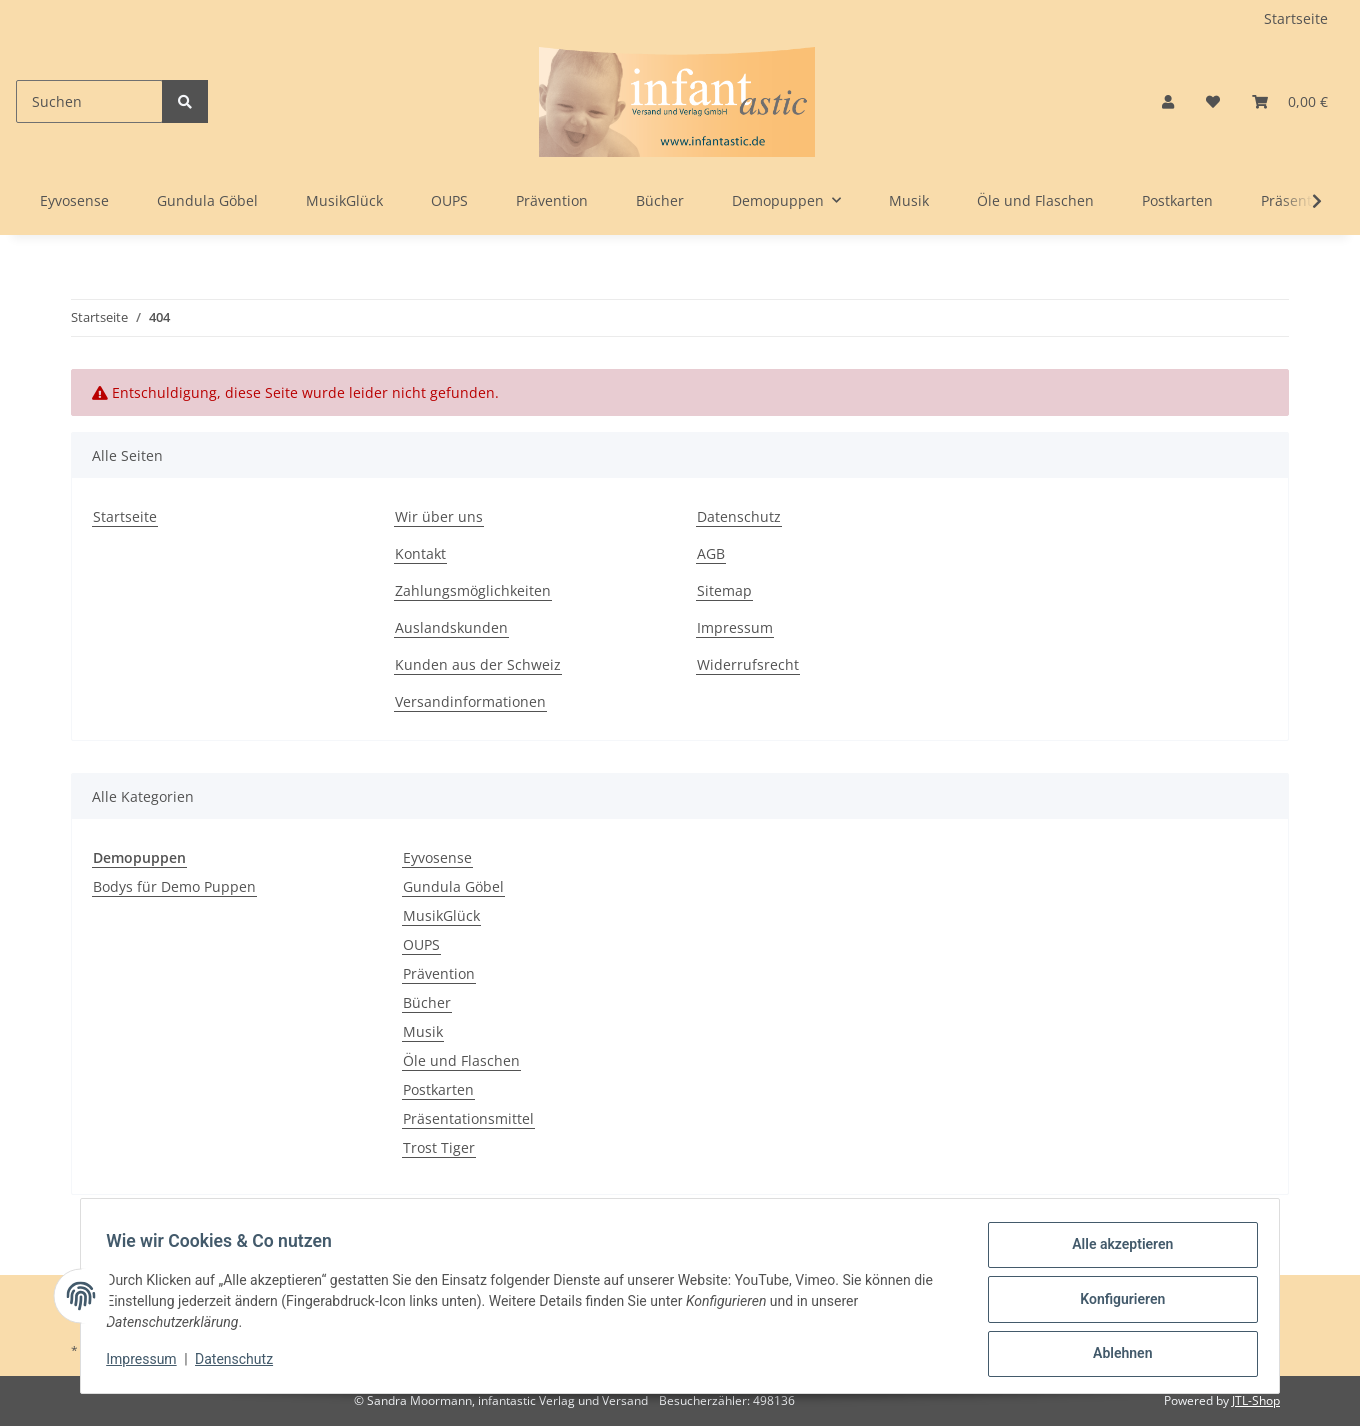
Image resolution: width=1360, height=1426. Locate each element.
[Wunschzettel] (1213, 101)
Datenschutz (739, 516)
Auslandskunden (451, 627)
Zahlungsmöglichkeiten (473, 590)
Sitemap (724, 590)
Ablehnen (1115, 1355)
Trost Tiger (439, 1147)
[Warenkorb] (1290, 101)
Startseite (1296, 18)
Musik (423, 1031)
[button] (1168, 101)
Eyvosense (437, 857)
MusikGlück (441, 915)
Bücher (427, 1002)
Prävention (439, 973)
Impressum (735, 627)
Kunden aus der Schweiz (478, 664)
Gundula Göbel (453, 886)
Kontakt (420, 553)
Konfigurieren (1115, 1303)
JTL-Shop (1256, 1400)
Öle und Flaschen (461, 1060)
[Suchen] (89, 101)
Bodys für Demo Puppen (174, 886)
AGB (711, 553)
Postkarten (438, 1089)
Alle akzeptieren (1115, 1251)
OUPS (421, 944)
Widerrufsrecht (748, 664)
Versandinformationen (470, 701)
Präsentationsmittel (468, 1118)
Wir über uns (439, 516)
